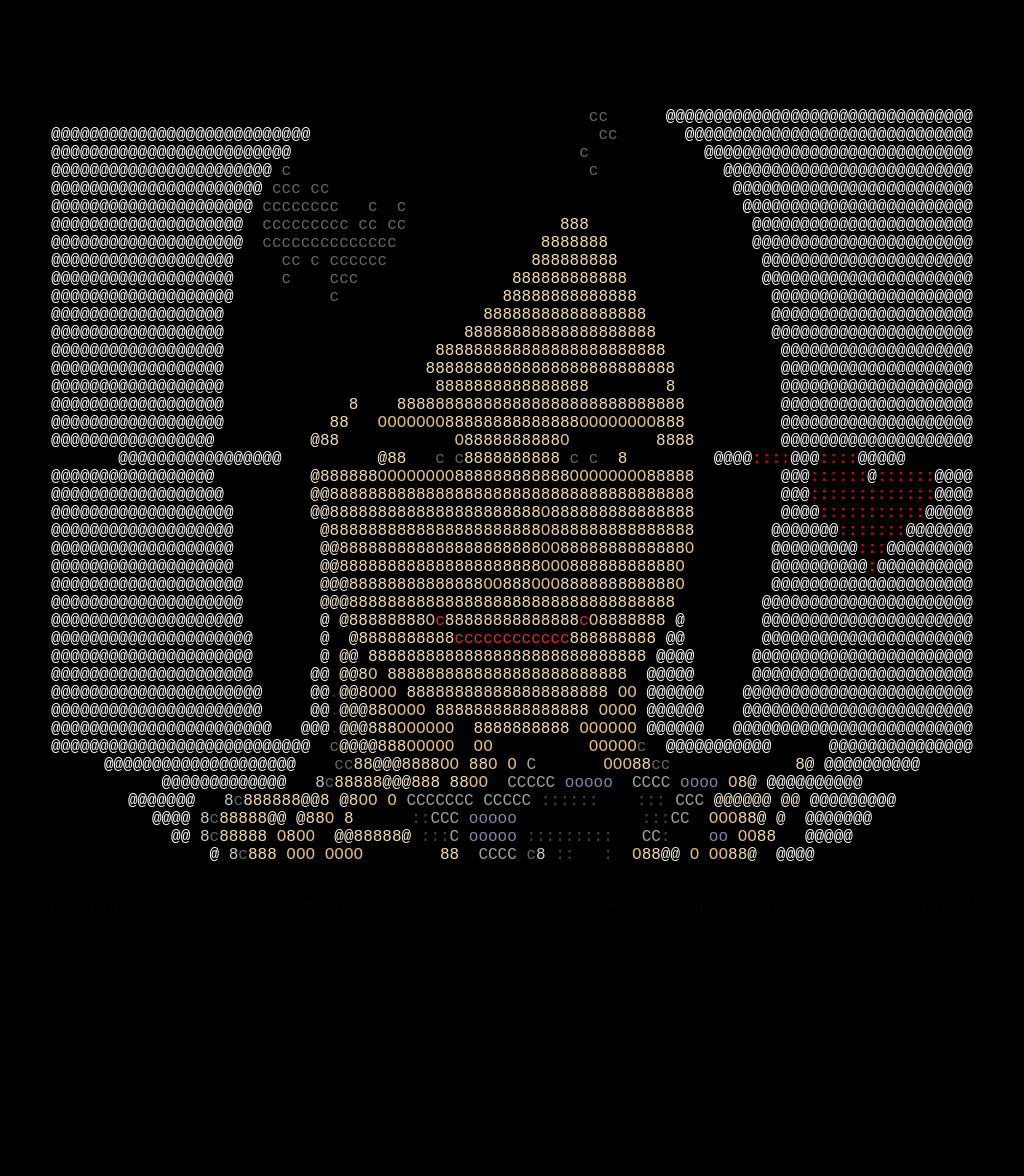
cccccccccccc (511, 781)
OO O (382, 979)
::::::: (871, 649)
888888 (349, 583)
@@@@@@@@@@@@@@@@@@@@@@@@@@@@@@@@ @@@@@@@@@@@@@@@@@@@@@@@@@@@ (512, 154)
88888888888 (623, 693)
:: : (593, 1045)
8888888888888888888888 (435, 627)
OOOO (411, 869)
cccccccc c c (502, 253)
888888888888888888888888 (608, 429)
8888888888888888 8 (608, 473)
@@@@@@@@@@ (819, 693)
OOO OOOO (363, 1045)
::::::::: (583, 1023)
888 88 (440, 957)
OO (550, 671)
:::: (771, 561)
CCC (694, 979)
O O (507, 935)
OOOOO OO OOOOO (521, 913)
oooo (704, 957)
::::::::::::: (872, 605)
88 (354, 517)
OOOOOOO (411, 517)
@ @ (781, 1001)
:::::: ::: (608, 979)
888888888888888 (665, 627)
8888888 (646, 297)
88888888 (387, 759)
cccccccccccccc (401, 297)
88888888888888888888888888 (603, 451)
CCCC (656, 957)
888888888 (646, 319)
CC (689, 1001)
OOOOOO (435, 891)
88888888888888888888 (617, 407)
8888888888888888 (516, 869)
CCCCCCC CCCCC (473, 979)
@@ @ (286, 1001)
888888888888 (637, 341)
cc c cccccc (407, 319)
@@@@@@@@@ (814, 671)
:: (420, 1001)
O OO (709, 1045)
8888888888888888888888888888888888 (555, 737)
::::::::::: (872, 627)
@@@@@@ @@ (762, 979)
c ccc (397, 341)
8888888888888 (622, 671)
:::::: (839, 583)
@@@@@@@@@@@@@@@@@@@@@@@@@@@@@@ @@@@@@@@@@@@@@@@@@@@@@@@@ (512, 176)
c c (503, 209)
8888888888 (512, 539)
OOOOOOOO (617, 517)
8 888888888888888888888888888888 (565, 495)
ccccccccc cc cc (411, 275)
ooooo (594, 957)
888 (656, 275)
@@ (319, 605)
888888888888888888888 (440, 671)
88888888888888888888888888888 (512, 803)
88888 (713, 583)
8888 (718, 539)
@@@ (804, 561)
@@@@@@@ (804, 649)
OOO (555, 693)
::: (872, 671)
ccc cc (502, 231)
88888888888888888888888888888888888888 (555, 605)
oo (723, 1023)
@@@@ (733, 561)
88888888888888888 (627, 385)
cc (627, 143)
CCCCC (536, 957)
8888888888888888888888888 (516, 825)
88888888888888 (636, 363)
